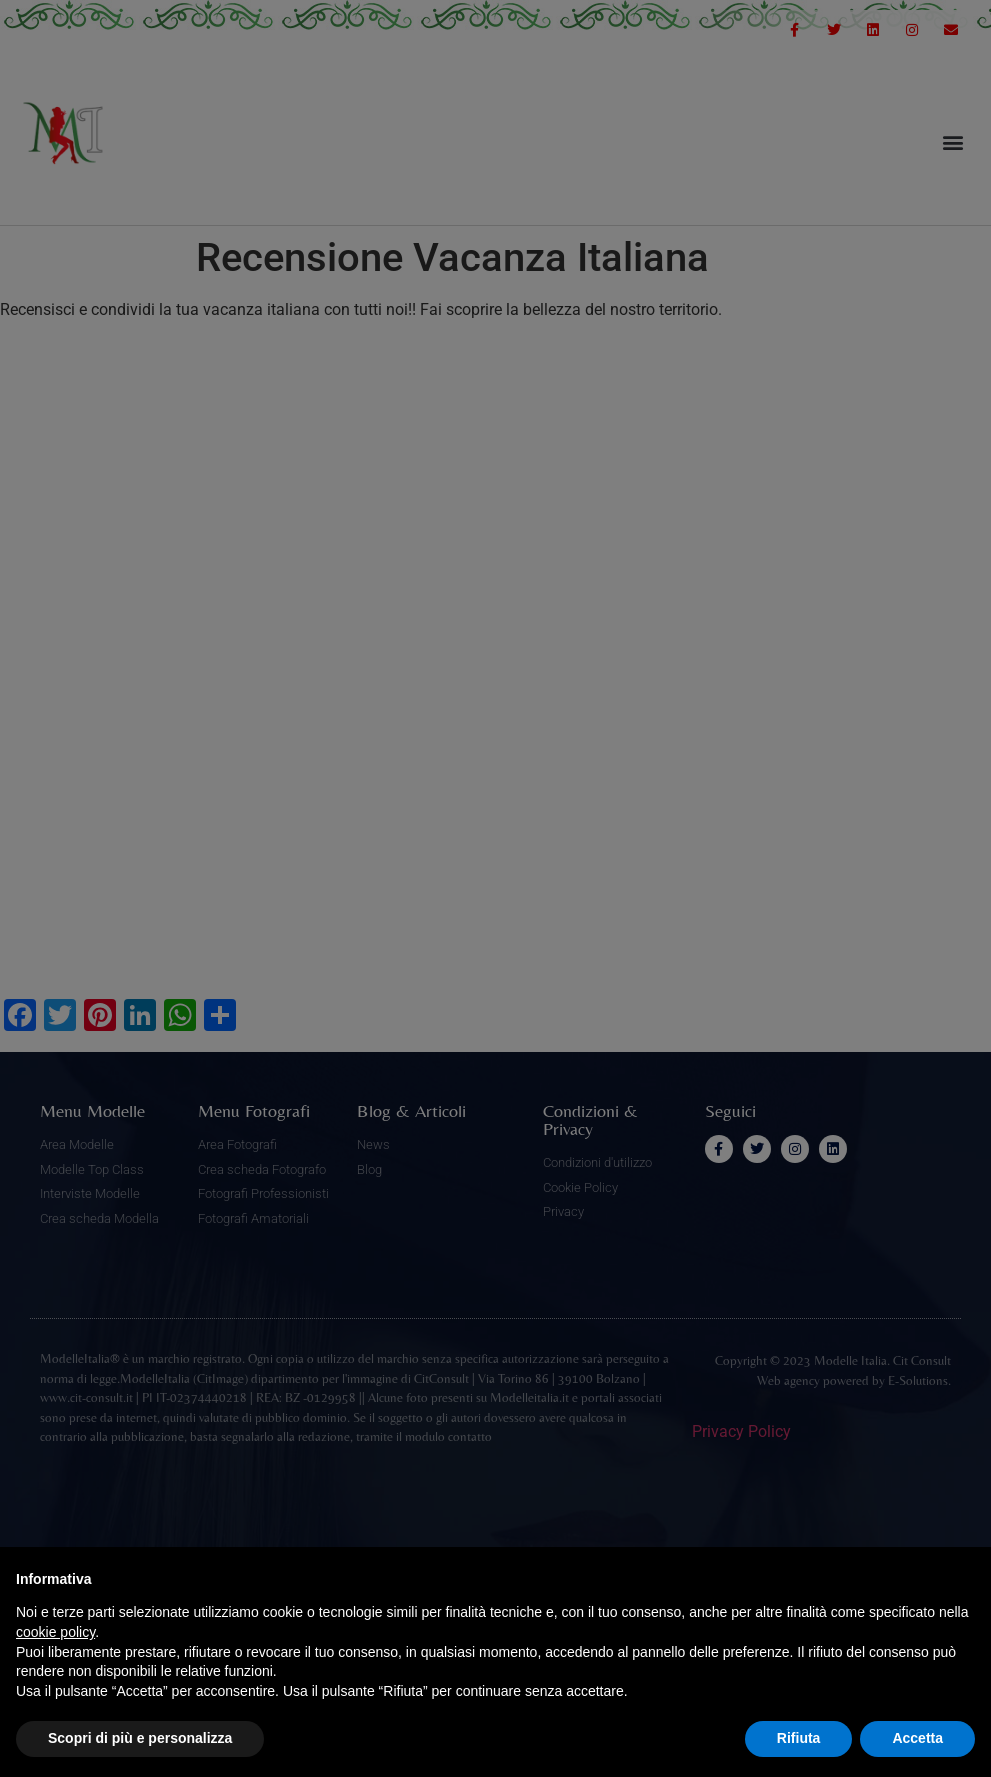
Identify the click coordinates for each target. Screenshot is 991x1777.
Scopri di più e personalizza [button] (140, 1738)
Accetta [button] (917, 1738)
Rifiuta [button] (799, 1738)
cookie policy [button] (55, 1632)
